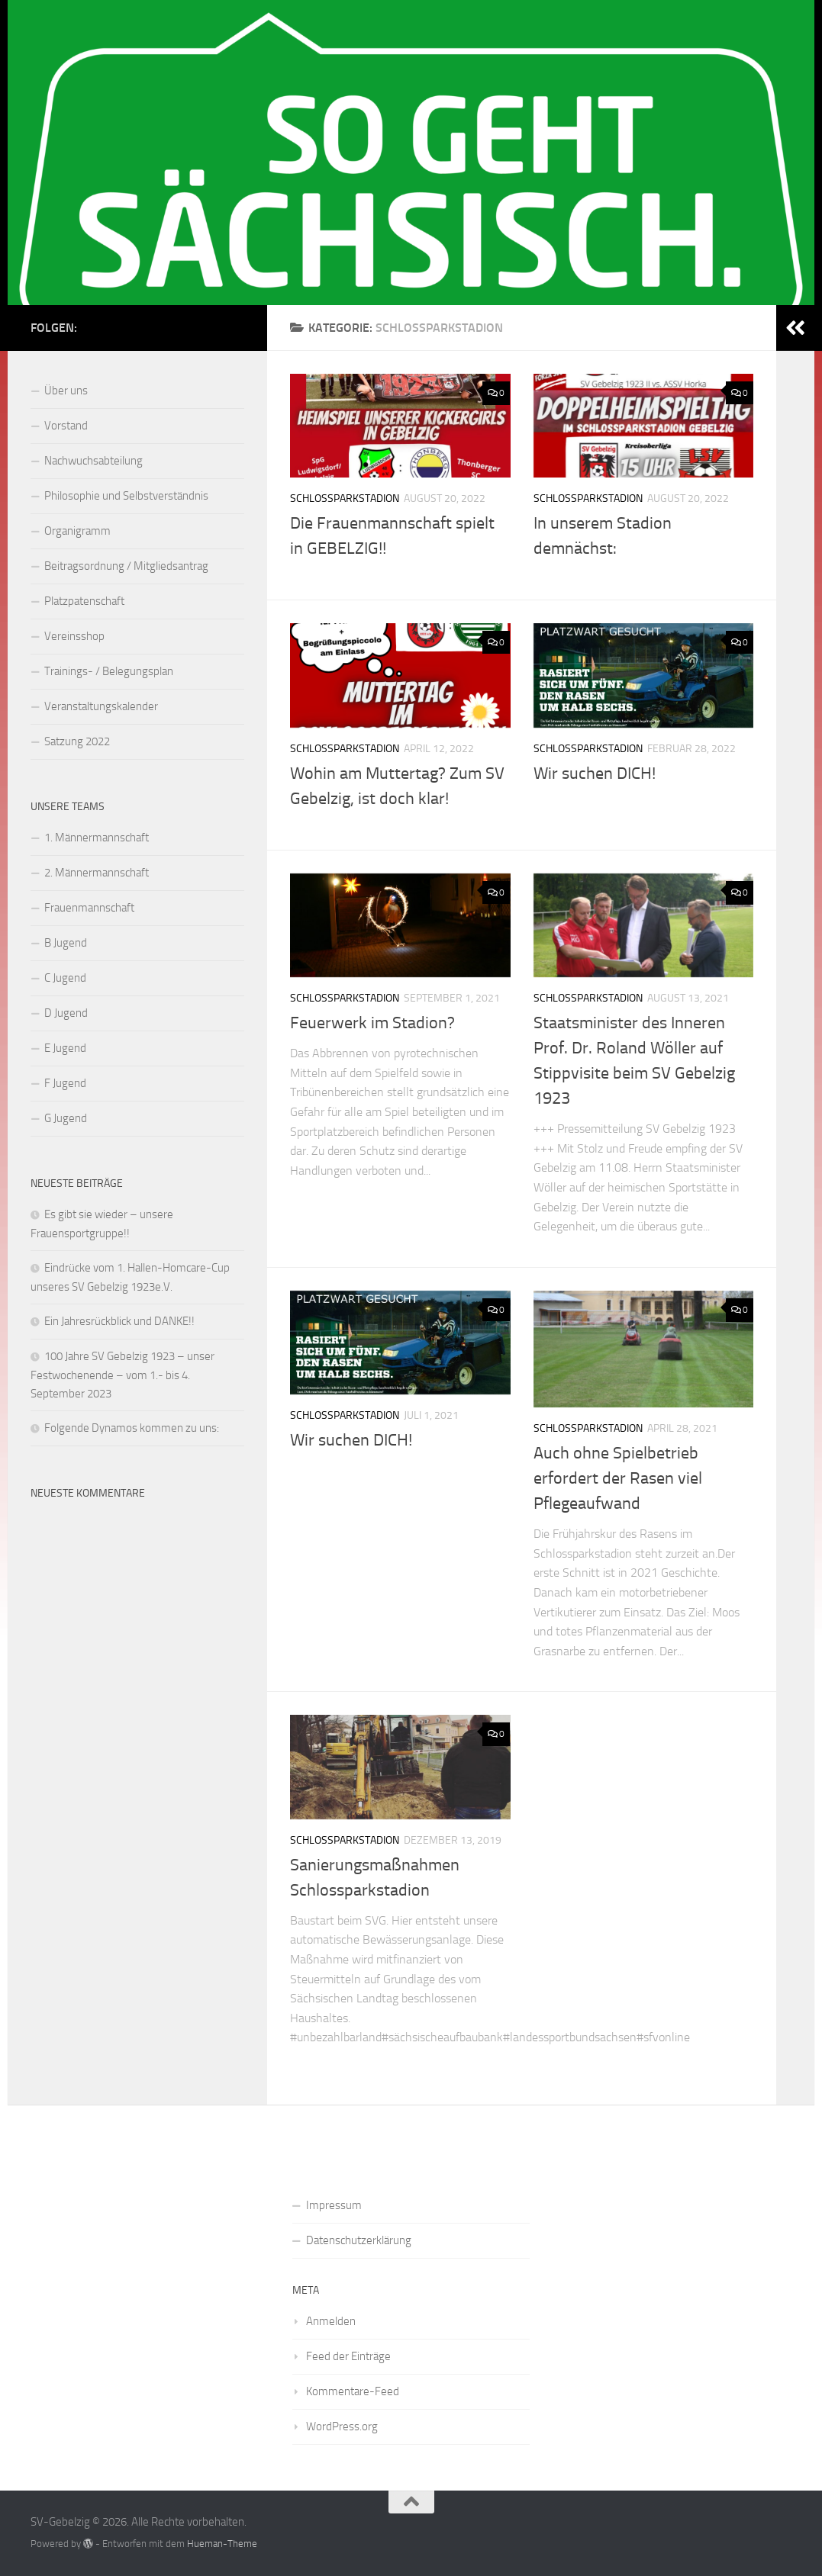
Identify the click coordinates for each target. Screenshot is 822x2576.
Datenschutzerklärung (358, 2240)
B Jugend (65, 943)
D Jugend (66, 1013)
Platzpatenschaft (84, 601)
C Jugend (65, 978)
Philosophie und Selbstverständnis (126, 496)
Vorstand (66, 426)
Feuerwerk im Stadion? (372, 1023)
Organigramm (77, 531)
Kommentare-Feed (352, 2391)
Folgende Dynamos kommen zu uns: (131, 1428)
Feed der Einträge (348, 2356)
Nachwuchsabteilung (93, 461)
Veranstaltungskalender (101, 706)
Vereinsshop (74, 636)
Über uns (66, 390)
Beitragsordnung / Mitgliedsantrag (126, 566)
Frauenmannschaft (89, 908)
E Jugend (65, 1048)
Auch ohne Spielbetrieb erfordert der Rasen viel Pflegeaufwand (617, 1478)
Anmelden (331, 2321)
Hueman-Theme (222, 2543)
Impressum (334, 2205)
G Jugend (65, 1118)
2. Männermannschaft (96, 873)
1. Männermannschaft (96, 837)
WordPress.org (342, 2426)
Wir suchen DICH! (594, 773)
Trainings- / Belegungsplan (108, 671)
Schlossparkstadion (344, 498)
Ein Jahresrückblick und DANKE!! (119, 1321)
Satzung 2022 (77, 741)
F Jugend (65, 1083)
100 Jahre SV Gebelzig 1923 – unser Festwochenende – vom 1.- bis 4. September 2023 (122, 1375)
